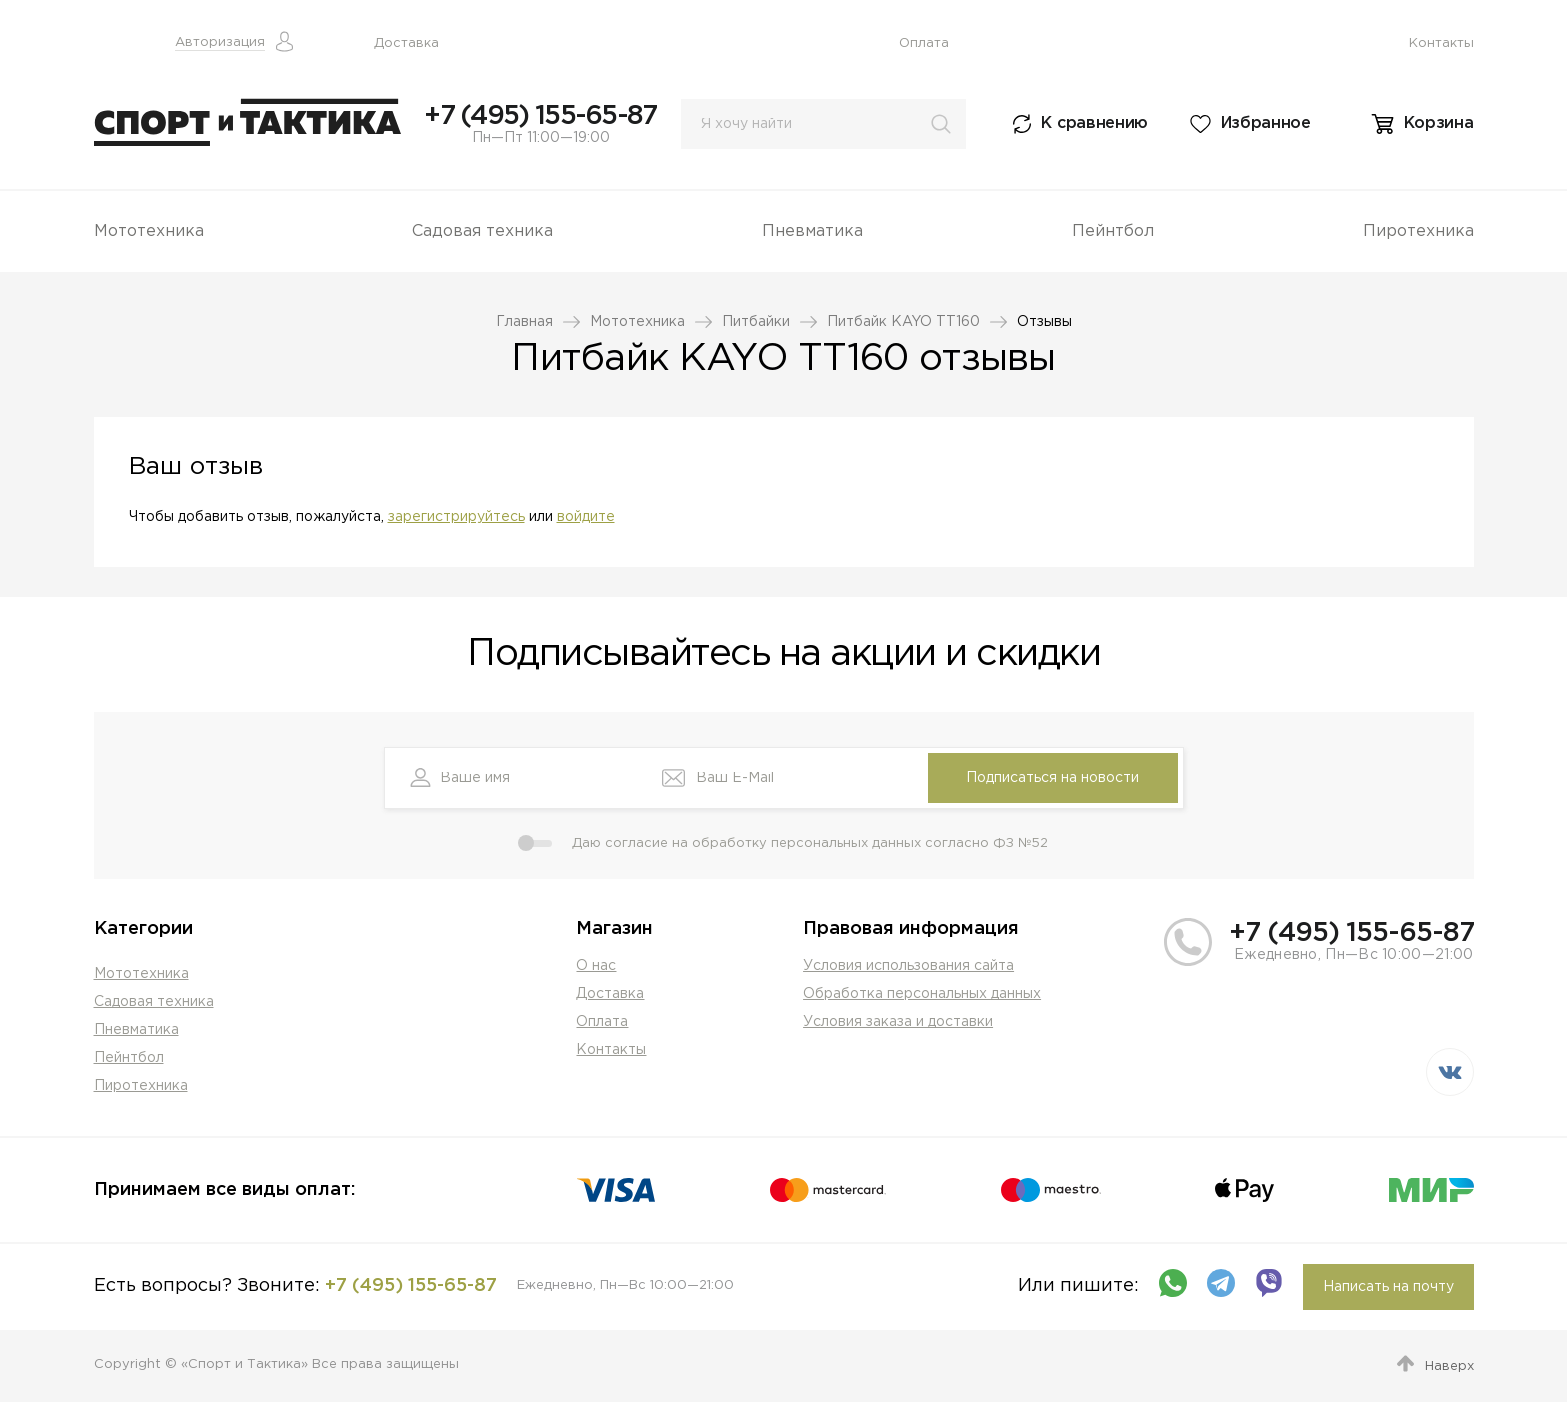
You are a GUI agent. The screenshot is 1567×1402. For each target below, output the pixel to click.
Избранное (1266, 123)
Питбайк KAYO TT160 (903, 322)
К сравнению (1094, 123)
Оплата (924, 43)
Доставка (406, 43)
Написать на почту (1388, 1287)
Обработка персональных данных (922, 994)
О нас (596, 966)
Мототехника (149, 231)
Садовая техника (482, 231)
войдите (586, 517)
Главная (524, 322)
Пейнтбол (1113, 231)
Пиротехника (1418, 231)
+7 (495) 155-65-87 (540, 116)
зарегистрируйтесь (456, 517)
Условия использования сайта (908, 966)
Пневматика (812, 231)
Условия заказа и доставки (898, 1022)
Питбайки (756, 322)
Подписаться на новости (1052, 778)
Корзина (1439, 123)
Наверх (1449, 1366)
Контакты (1441, 43)
